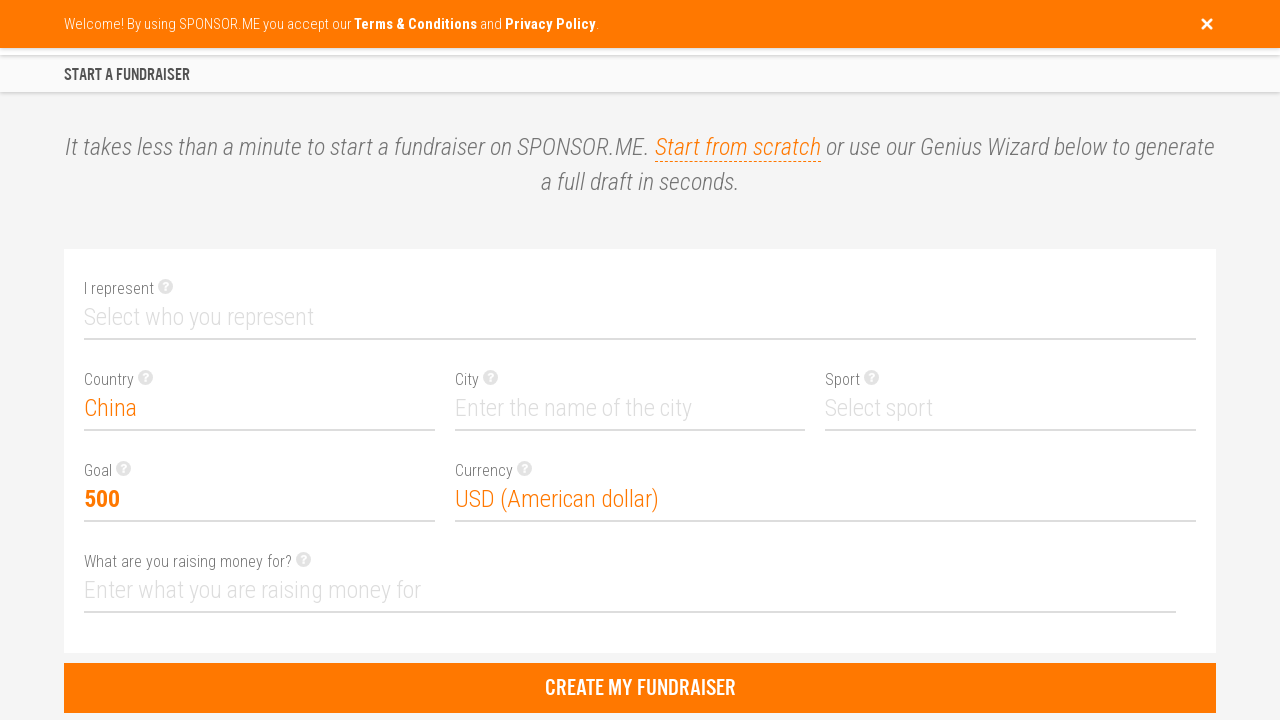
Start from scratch (738, 147)
